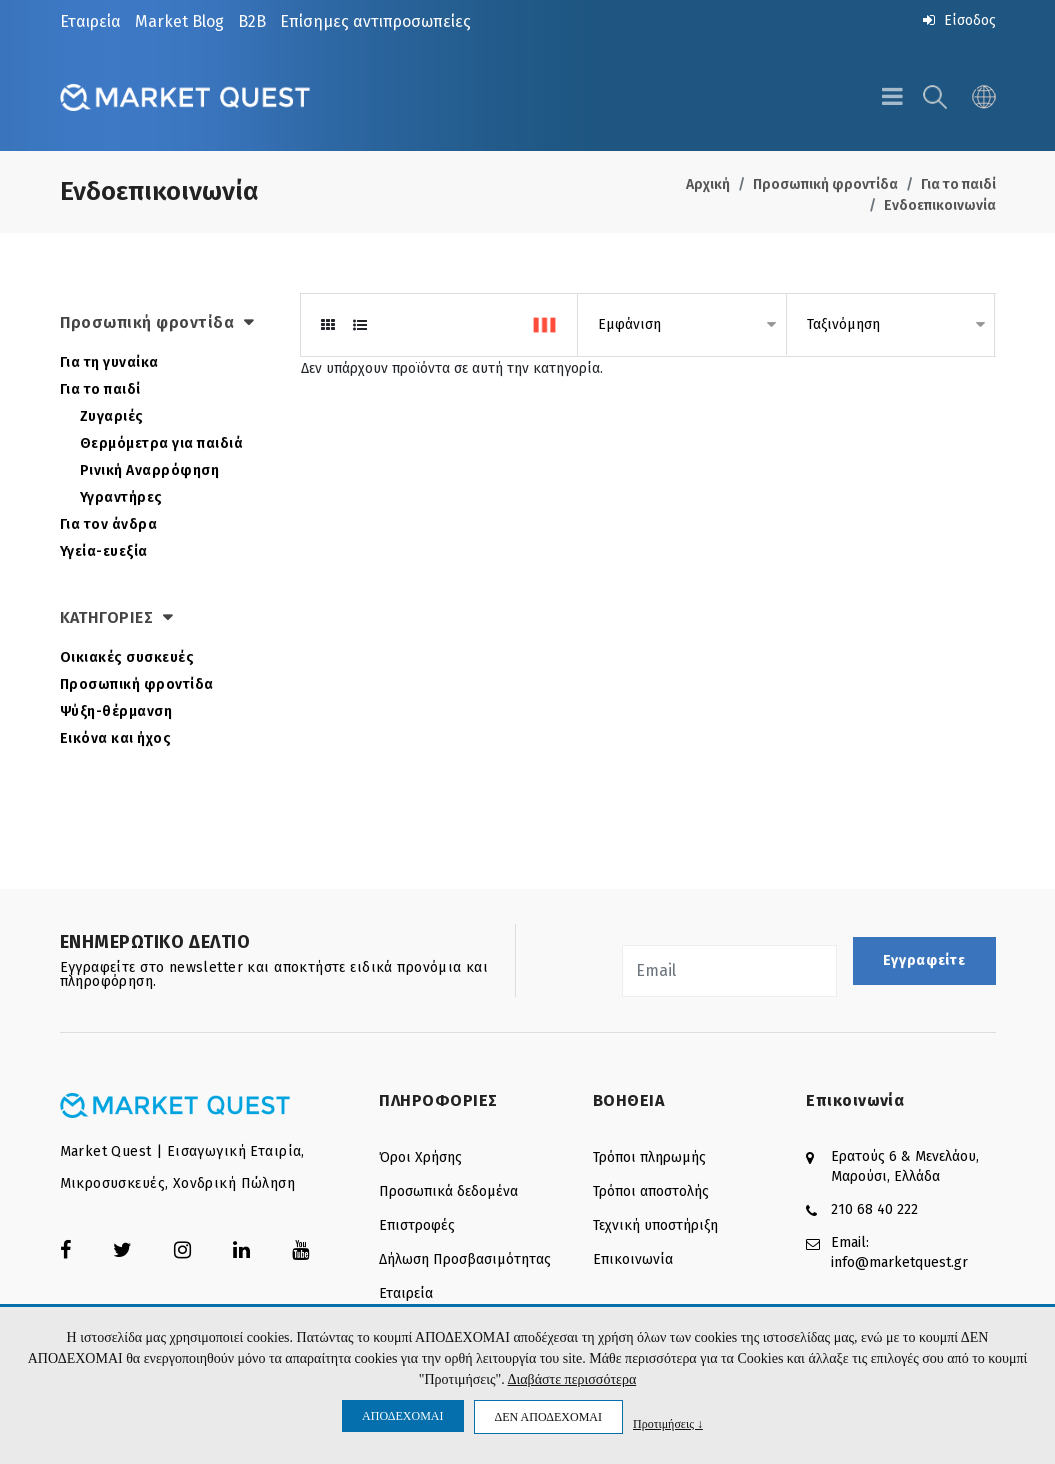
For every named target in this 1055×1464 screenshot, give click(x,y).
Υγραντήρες (121, 497)
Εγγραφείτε (924, 960)
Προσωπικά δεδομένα (448, 1191)
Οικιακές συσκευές (127, 657)
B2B (252, 21)
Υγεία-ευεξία (104, 551)
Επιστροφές (417, 1225)
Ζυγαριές (112, 416)
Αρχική (708, 184)
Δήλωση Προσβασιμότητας (465, 1259)
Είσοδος (959, 20)
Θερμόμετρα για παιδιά (162, 443)
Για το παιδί (958, 184)
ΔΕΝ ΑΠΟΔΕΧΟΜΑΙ (548, 1417)
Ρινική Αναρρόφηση (150, 470)
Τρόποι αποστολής (651, 1191)
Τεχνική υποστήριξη (655, 1225)
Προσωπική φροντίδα (825, 184)
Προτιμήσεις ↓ (668, 1423)
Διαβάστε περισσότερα (571, 1379)
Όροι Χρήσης (420, 1157)
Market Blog (179, 21)
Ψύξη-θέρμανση (116, 711)
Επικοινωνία (633, 1259)
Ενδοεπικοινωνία (940, 205)
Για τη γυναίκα (109, 362)
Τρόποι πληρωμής (649, 1157)
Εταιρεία (90, 21)
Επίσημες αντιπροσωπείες (375, 21)
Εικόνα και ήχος (116, 738)
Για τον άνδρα (109, 524)
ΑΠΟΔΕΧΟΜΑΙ (402, 1416)
